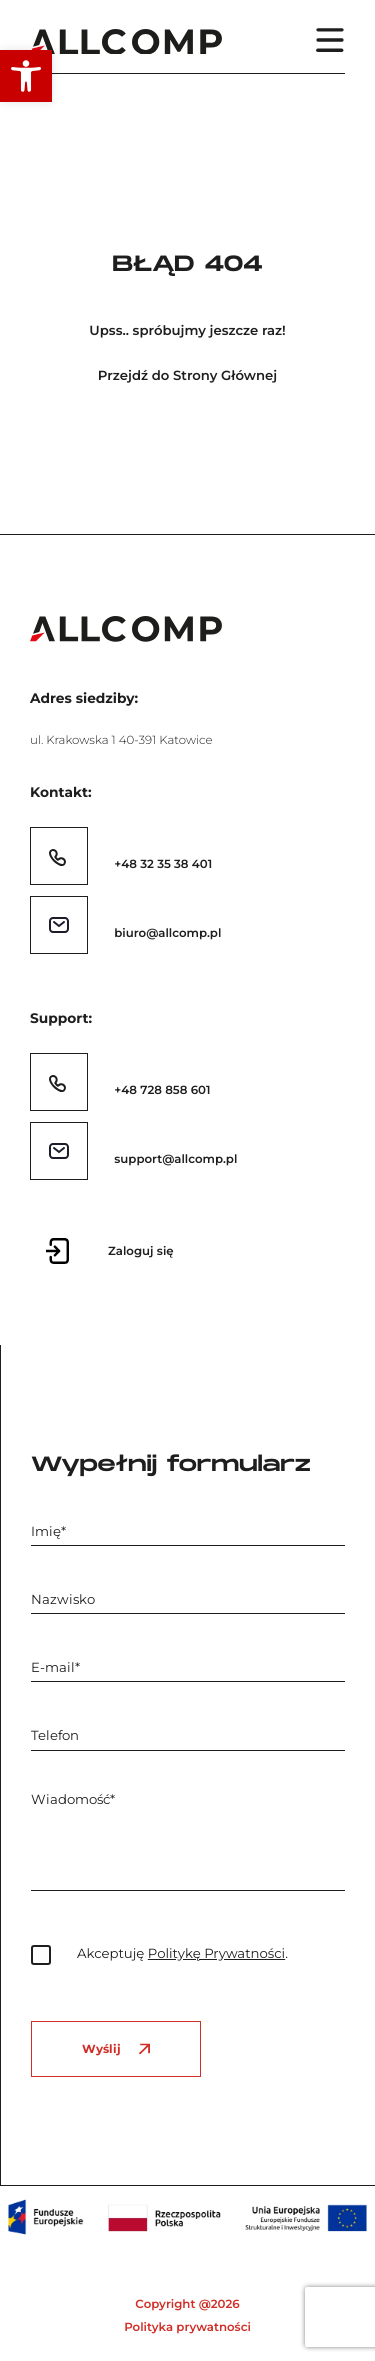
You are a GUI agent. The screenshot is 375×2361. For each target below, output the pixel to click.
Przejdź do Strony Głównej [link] (187, 376)
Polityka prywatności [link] (187, 2327)
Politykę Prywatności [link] (216, 1954)
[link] (26, 76)
